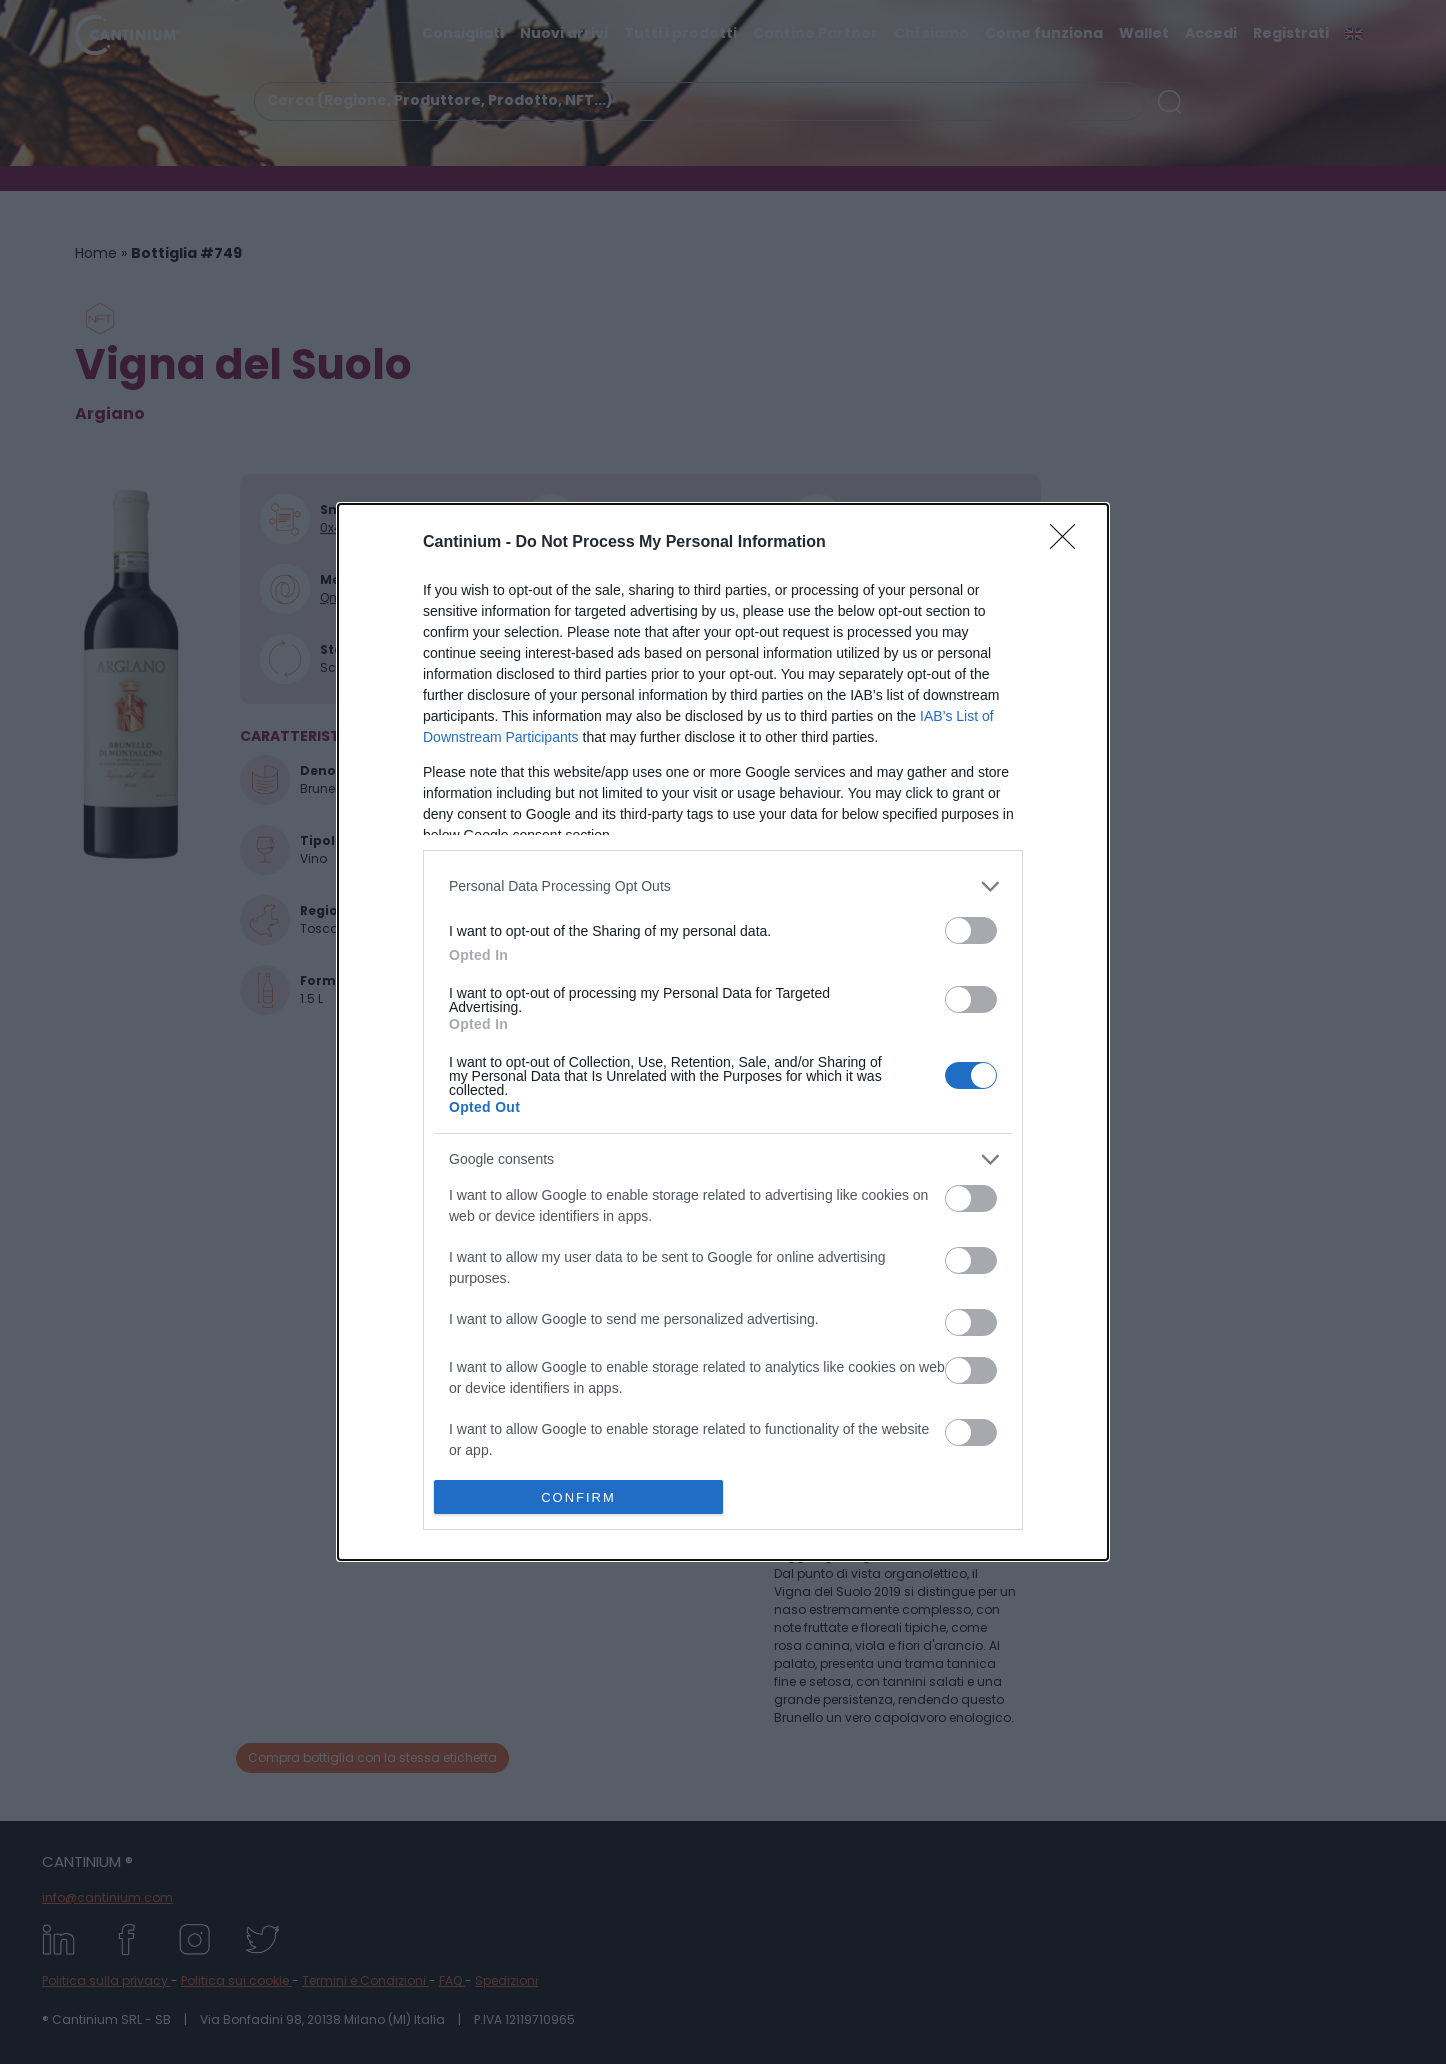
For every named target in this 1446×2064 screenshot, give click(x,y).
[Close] (1069, 543)
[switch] (971, 930)
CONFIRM (578, 1497)
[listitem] (723, 886)
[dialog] (723, 1032)
